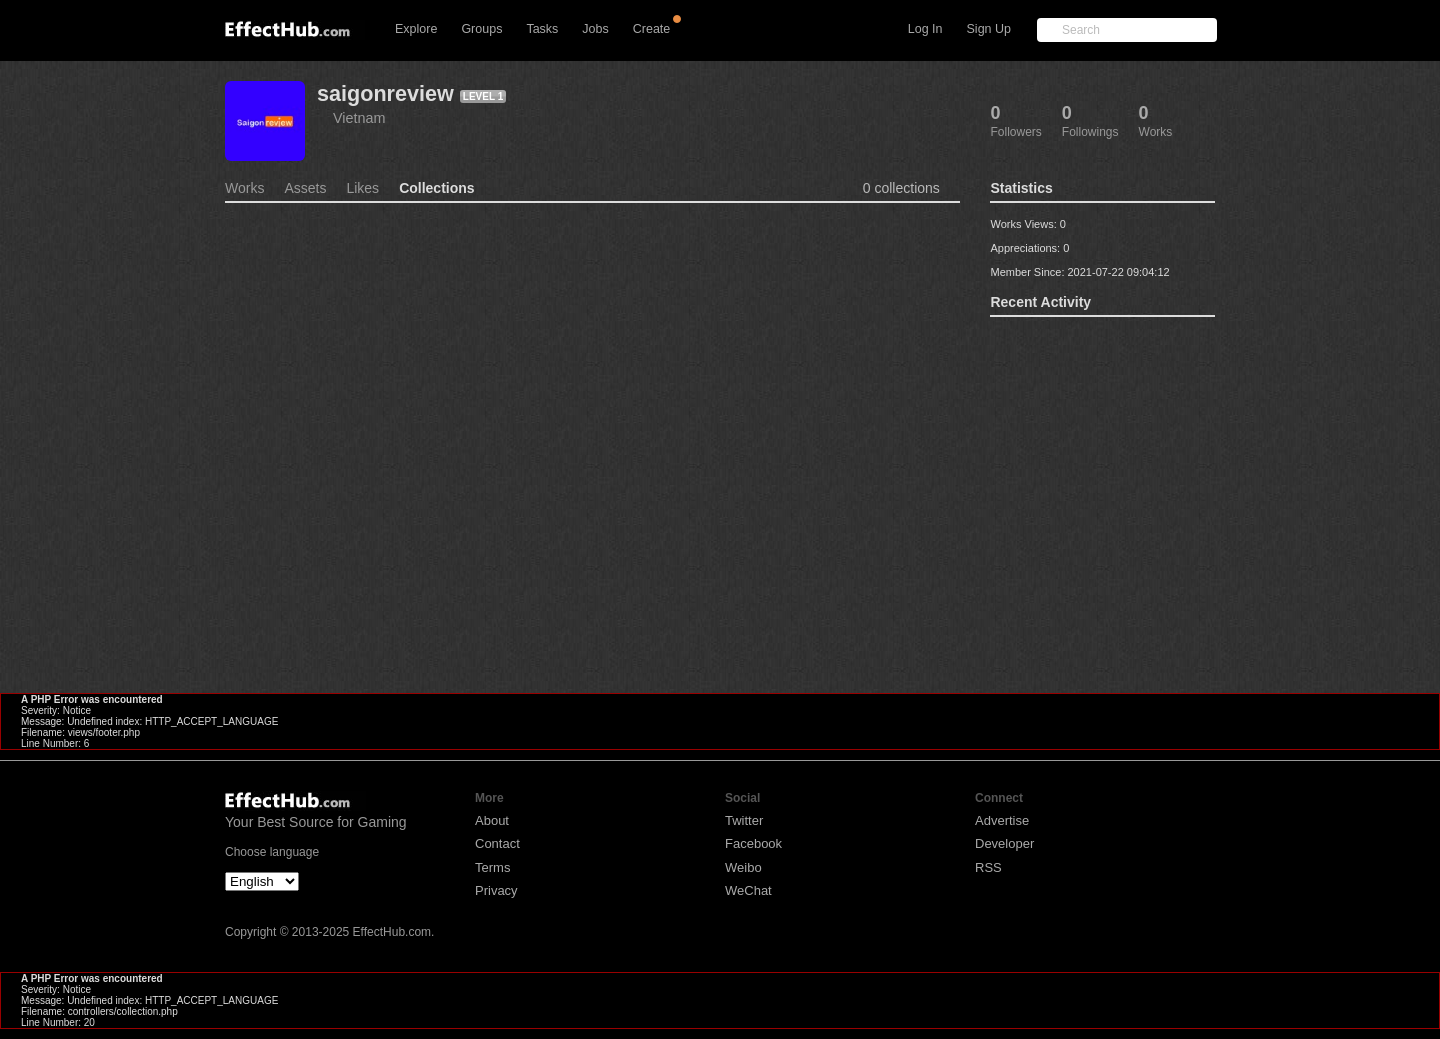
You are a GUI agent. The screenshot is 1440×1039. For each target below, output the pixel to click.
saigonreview (385, 93)
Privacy (496, 890)
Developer (1004, 843)
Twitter (744, 820)
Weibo (743, 867)
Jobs (595, 29)
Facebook (753, 843)
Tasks (542, 29)
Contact (497, 843)
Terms (492, 867)
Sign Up (989, 29)
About (492, 820)
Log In (925, 29)
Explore (416, 29)
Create (652, 29)
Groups (481, 29)
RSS (988, 867)
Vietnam (359, 118)
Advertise (1002, 820)
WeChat (748, 890)
